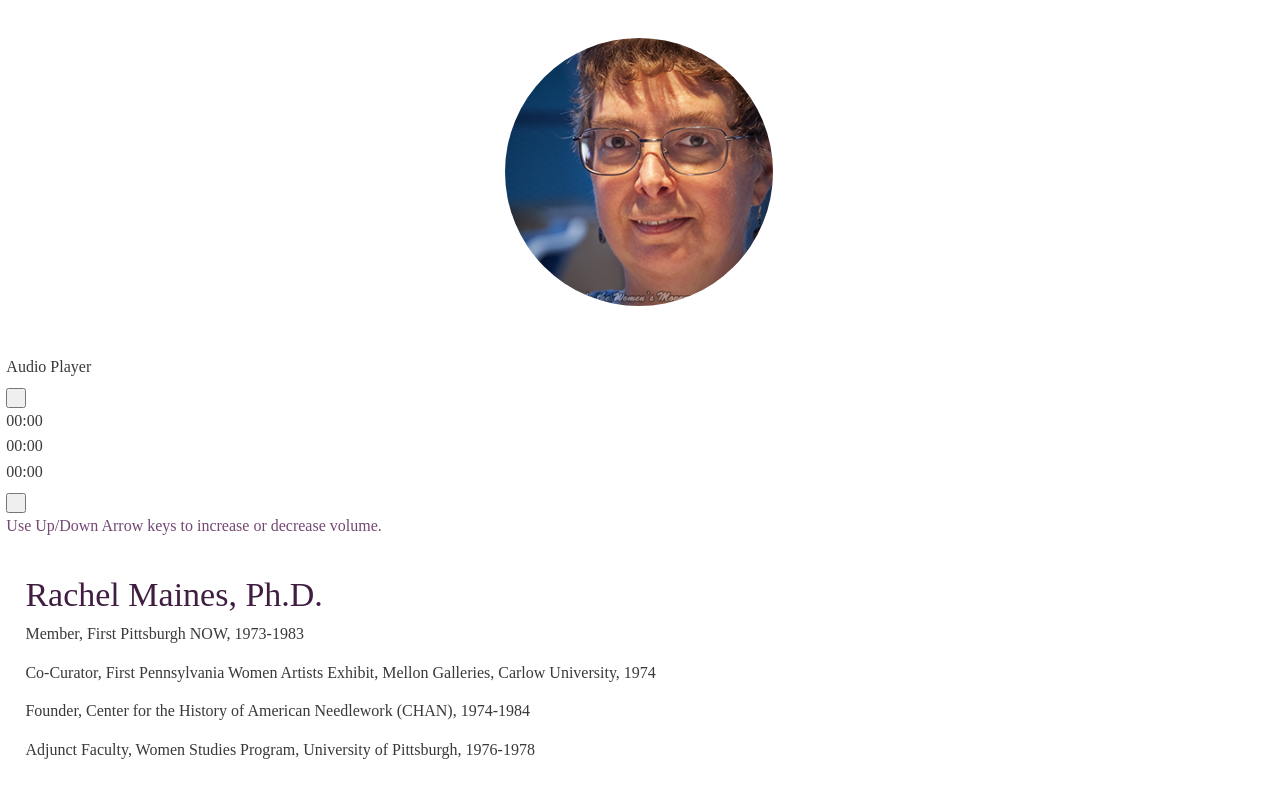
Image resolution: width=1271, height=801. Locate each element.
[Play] (16, 398)
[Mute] (16, 503)
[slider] (24, 445)
